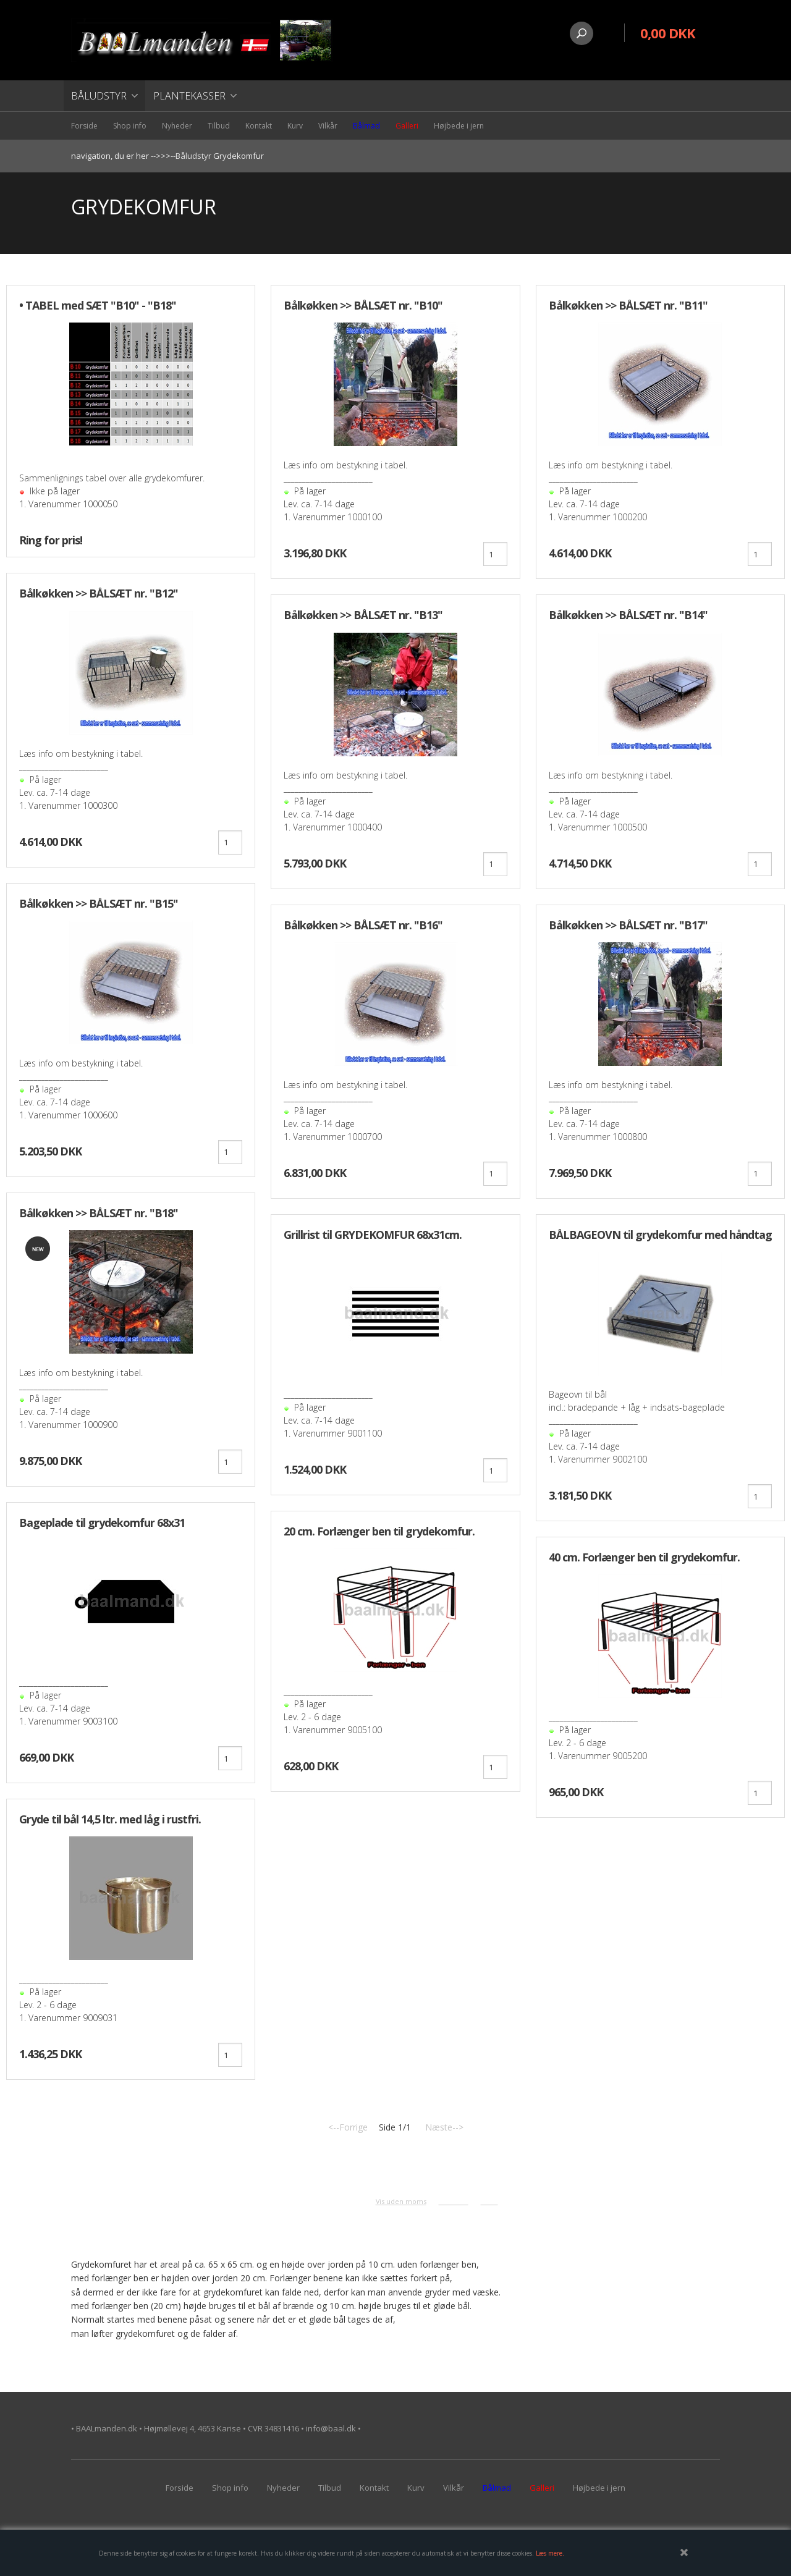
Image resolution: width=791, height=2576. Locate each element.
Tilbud (219, 125)
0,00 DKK (667, 32)
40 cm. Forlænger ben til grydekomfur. (644, 1557)
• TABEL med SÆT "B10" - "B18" (97, 305)
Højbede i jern (459, 125)
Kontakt (258, 125)
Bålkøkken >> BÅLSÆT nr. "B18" (98, 1213)
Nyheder (177, 125)
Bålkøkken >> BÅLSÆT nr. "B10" (363, 305)
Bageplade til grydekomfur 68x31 (102, 1522)
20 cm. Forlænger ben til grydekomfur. (379, 1531)
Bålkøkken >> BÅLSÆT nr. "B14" (628, 614)
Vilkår (327, 125)
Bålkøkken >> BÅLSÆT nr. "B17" (628, 925)
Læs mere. (550, 2553)
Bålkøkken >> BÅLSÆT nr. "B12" (98, 593)
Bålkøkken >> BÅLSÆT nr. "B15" (98, 903)
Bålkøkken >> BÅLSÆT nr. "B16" (363, 925)
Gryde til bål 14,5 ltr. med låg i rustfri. (110, 1819)
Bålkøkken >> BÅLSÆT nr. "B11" (628, 305)
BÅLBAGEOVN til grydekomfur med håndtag (660, 1234)
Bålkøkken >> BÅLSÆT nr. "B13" (363, 614)
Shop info (129, 125)
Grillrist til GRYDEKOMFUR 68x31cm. (373, 1234)
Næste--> (444, 2127)
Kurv (295, 125)
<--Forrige (348, 2127)
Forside (84, 125)
